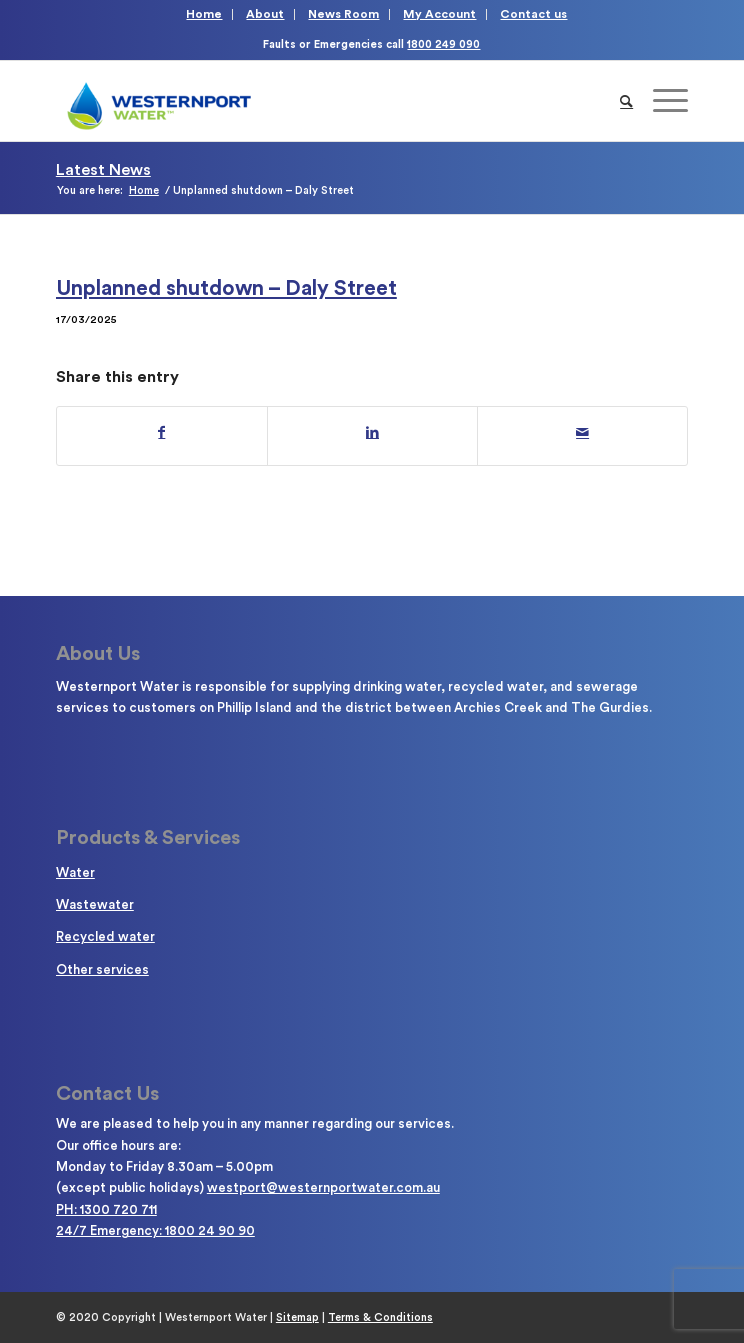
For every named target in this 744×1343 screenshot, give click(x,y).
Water (75, 872)
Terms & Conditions (380, 1317)
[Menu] (660, 101)
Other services (102, 969)
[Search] (626, 101)
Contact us (533, 14)
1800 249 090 (443, 44)
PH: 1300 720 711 (106, 1209)
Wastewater (95, 904)
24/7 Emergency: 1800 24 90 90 (155, 1230)
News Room (343, 14)
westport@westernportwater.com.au (323, 1187)
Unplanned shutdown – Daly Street (226, 288)
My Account (439, 14)
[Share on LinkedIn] (372, 433)
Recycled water (105, 936)
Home (204, 14)
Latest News (103, 170)
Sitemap (297, 1317)
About (265, 14)
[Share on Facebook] (162, 433)
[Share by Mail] (582, 433)
